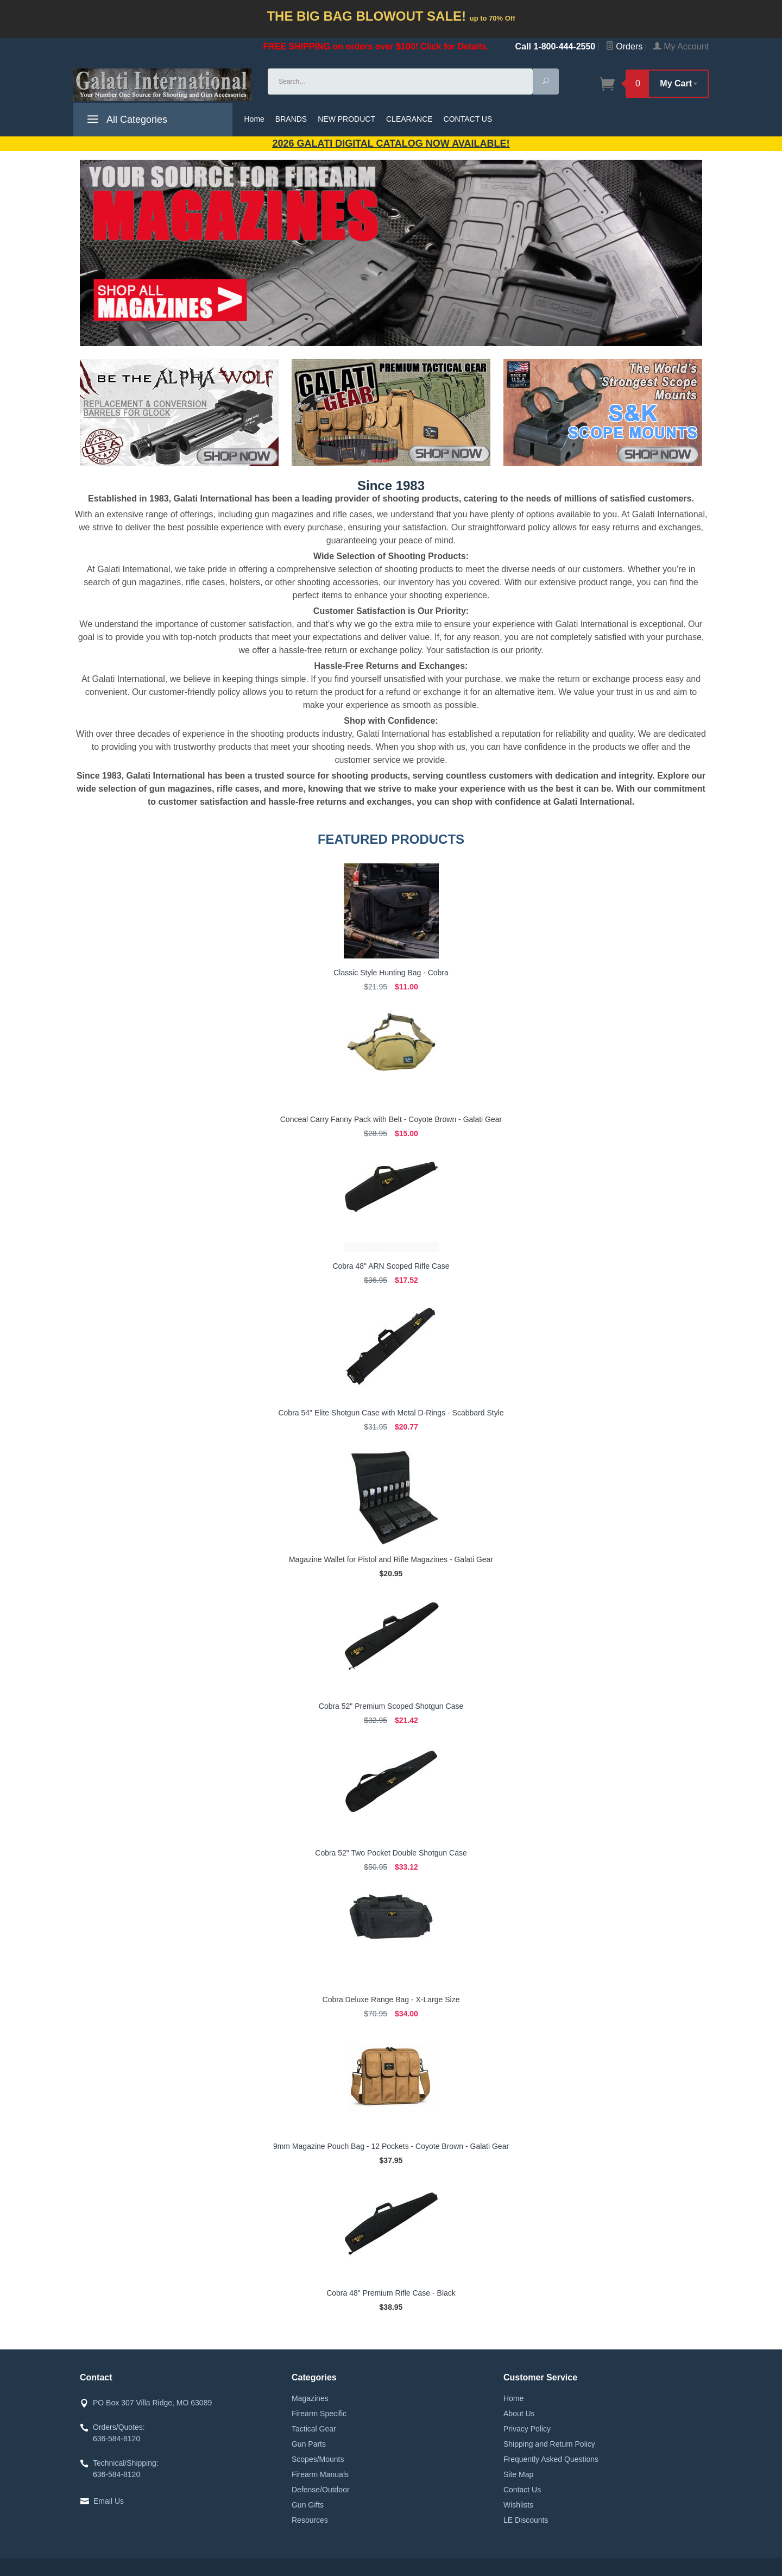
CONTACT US (468, 119)
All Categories (125, 121)
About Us (519, 2413)
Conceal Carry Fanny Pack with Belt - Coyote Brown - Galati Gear (391, 1119)
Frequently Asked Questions (550, 2459)
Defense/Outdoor (321, 2489)
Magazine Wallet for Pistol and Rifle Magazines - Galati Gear (391, 1559)
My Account (681, 46)
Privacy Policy (527, 2428)
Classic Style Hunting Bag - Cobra (391, 972)
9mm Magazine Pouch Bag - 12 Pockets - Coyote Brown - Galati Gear (391, 2146)
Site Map (518, 2474)
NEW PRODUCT (346, 119)
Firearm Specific (319, 2413)
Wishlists (518, 2504)
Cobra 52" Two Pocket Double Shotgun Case (390, 1852)
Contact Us (522, 2489)
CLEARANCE (409, 119)
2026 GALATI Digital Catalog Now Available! (391, 143)
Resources (310, 2520)
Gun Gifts (308, 2504)
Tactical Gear (314, 2428)
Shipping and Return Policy (549, 2444)
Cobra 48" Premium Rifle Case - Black (391, 2293)
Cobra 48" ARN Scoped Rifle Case (390, 1266)
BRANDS (291, 119)
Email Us (108, 2501)
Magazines (310, 2398)
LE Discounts (525, 2520)
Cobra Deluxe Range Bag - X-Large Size (391, 1999)
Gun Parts (309, 2444)
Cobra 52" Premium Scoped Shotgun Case (391, 1706)
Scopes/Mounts (318, 2459)
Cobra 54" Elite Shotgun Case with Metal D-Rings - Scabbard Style (390, 1412)
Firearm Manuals (320, 2474)
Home (254, 119)
